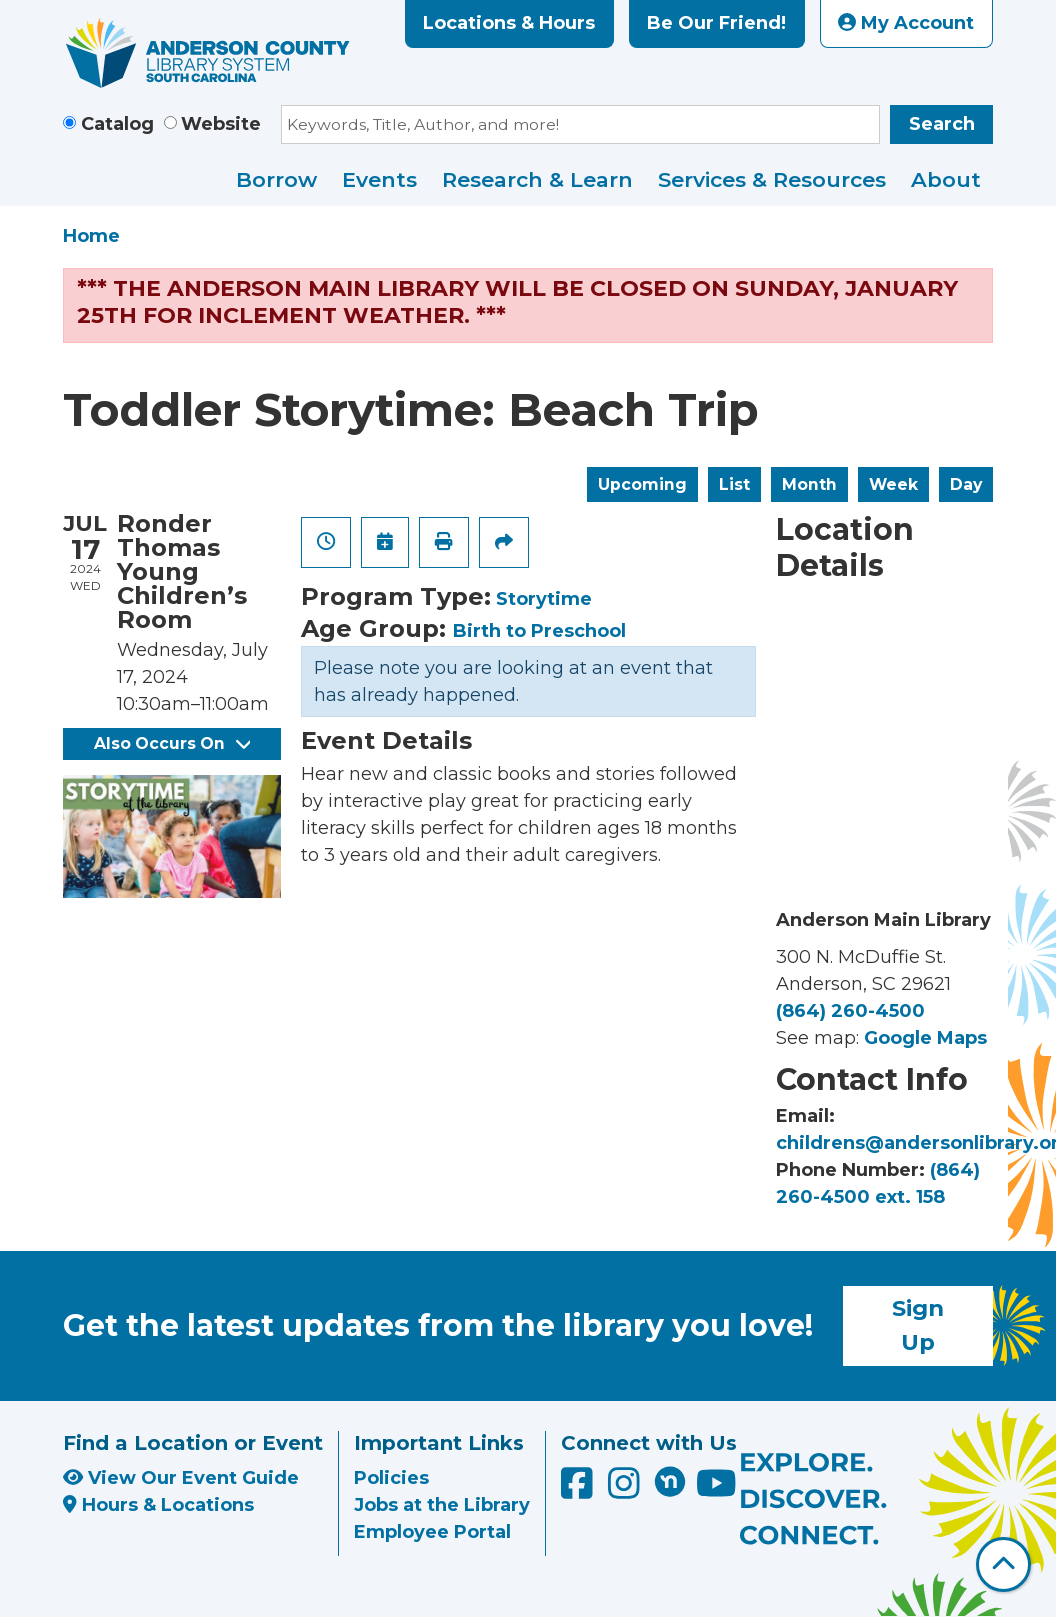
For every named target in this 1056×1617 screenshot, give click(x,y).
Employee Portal (432, 1532)
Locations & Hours (509, 23)
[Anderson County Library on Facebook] (579, 1490)
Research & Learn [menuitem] (537, 179)
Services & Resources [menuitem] (772, 179)
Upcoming (642, 484)
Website (221, 124)
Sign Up (918, 1325)
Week (893, 484)
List (734, 484)
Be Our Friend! (716, 23)
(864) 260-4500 (850, 1011)
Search (942, 124)
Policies (391, 1478)
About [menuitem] (946, 179)
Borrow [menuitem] (276, 179)
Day (966, 484)
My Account (906, 23)
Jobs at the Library (442, 1505)
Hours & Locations (158, 1505)
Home (91, 236)
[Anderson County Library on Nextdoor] (670, 1481)
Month (809, 484)
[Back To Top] (1003, 1564)
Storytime (544, 599)
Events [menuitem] (379, 179)
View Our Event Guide (181, 1478)
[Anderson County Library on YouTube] (716, 1490)
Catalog (117, 124)
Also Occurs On (172, 743)
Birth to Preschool (539, 631)
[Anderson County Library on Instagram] (626, 1490)
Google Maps (925, 1038)
